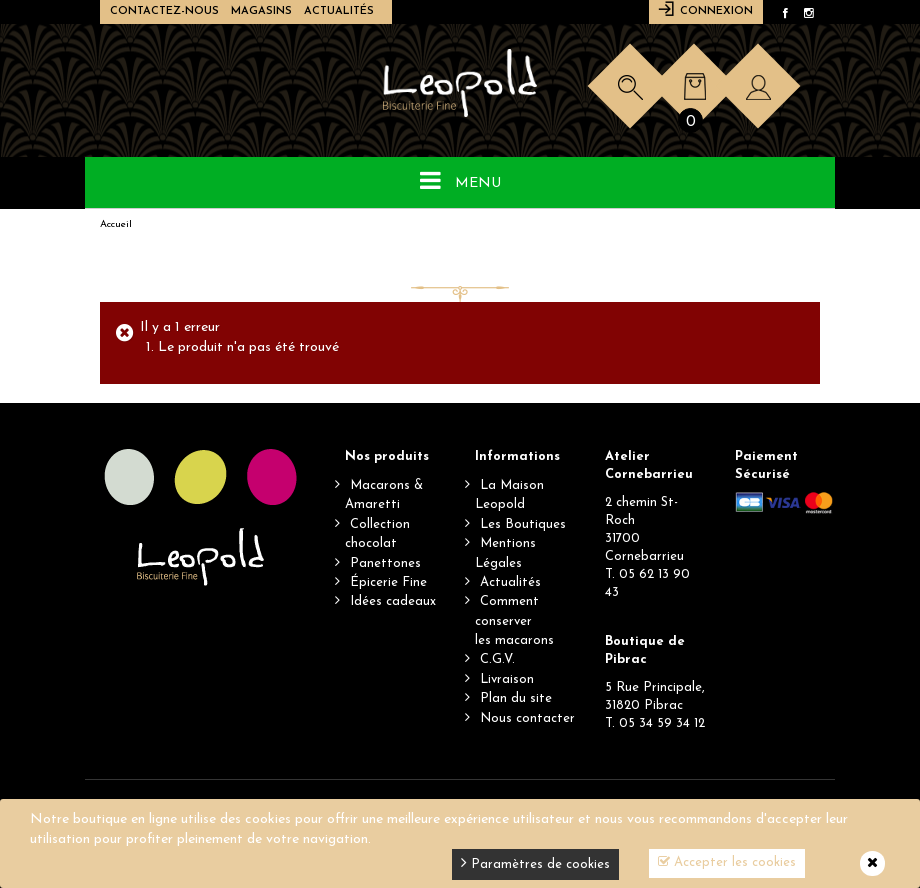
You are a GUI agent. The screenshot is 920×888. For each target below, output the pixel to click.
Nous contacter (527, 718)
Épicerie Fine (388, 582)
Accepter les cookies (727, 862)
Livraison (507, 679)
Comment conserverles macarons (514, 621)
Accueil (116, 224)
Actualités (339, 11)
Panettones (385, 563)
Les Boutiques (523, 524)
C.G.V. (497, 659)
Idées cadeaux (393, 601)
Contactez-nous (164, 11)
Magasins (261, 11)
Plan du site (516, 698)
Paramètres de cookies (535, 862)
